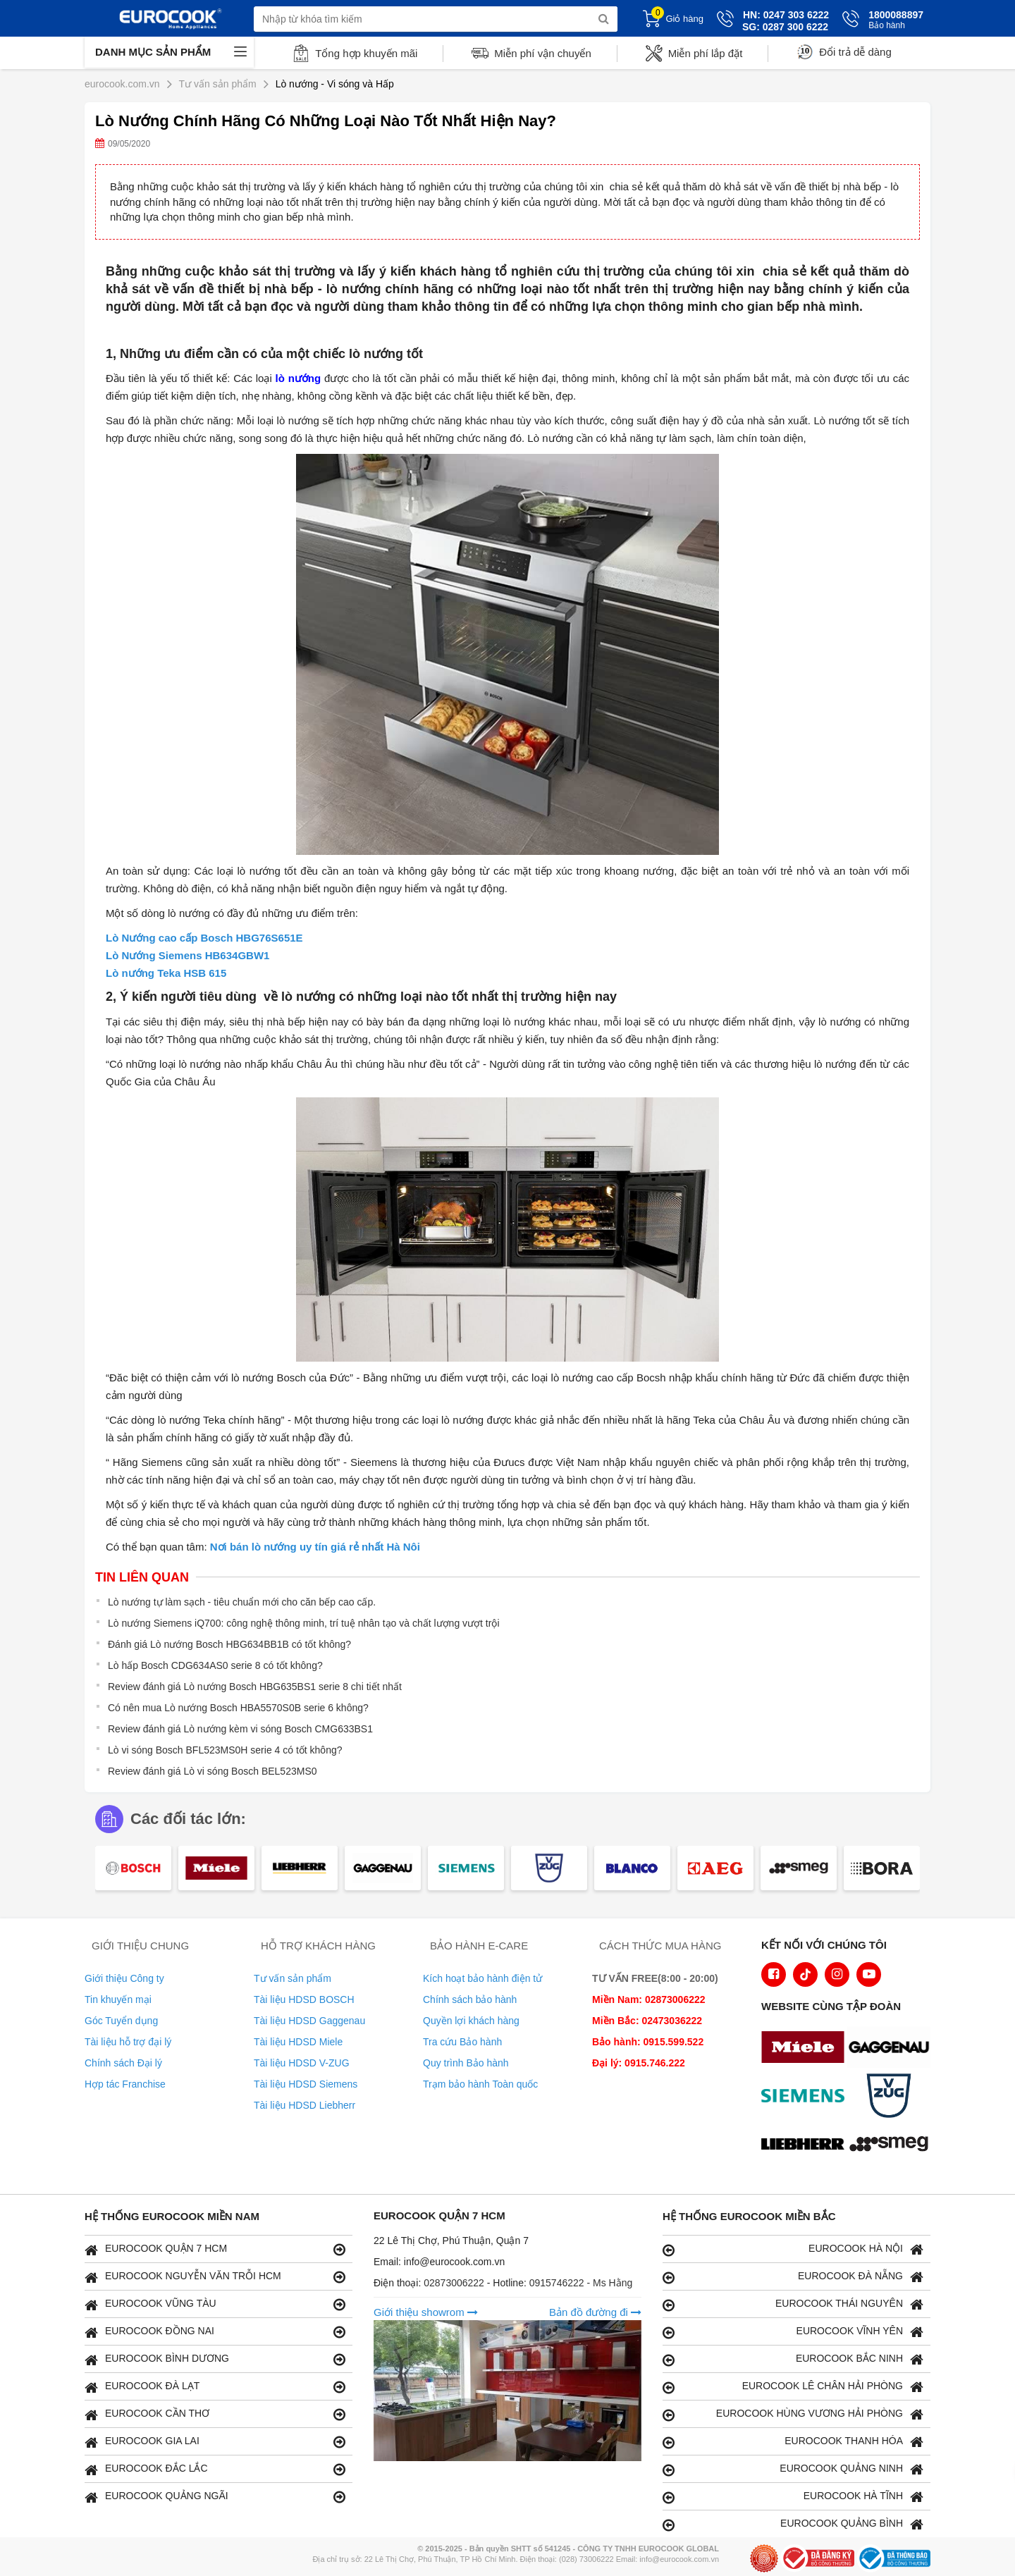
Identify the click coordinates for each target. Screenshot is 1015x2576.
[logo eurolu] (892, 2145)
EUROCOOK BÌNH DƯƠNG (215, 2359)
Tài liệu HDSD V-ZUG (302, 2063)
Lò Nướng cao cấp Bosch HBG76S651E (204, 938)
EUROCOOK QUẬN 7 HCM (215, 2249)
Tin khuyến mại (118, 1999)
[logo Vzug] (892, 2097)
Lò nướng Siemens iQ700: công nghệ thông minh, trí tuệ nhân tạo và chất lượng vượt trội (304, 1623)
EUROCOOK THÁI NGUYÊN (793, 2304)
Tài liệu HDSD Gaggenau (309, 2020)
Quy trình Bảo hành (466, 2063)
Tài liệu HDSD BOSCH (304, 1999)
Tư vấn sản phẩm (292, 1978)
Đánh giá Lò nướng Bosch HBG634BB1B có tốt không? (229, 1644)
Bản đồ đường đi (595, 2312)
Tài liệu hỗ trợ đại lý (128, 2041)
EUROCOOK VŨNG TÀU (215, 2304)
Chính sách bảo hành (470, 1999)
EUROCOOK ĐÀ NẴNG (793, 2277)
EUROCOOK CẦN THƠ (215, 2414)
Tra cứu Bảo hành (462, 2041)
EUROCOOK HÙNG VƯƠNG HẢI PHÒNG (793, 2414)
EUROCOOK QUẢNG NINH (793, 2469)
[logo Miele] (806, 2048)
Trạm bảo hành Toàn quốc (480, 2084)
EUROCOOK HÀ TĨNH (793, 2497)
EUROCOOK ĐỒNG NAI (215, 2332)
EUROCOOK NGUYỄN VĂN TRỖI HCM (215, 2277)
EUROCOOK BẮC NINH (793, 2359)
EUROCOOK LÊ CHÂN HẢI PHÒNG (793, 2387)
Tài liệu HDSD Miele (298, 2041)
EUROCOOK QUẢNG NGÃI (215, 2497)
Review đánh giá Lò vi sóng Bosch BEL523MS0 (212, 1771)
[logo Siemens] (806, 2097)
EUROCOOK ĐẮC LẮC (215, 2469)
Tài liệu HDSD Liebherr (304, 2105)
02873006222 (455, 2282)
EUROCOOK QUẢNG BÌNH (793, 2524)
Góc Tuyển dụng (121, 2020)
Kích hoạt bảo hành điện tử (482, 1978)
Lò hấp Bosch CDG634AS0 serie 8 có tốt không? (215, 1665)
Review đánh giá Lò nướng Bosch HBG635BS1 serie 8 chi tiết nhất (255, 1686)
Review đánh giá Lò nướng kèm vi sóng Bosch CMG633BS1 (240, 1728)
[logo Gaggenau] (892, 2048)
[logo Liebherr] (806, 2145)
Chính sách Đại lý (123, 2063)
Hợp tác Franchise (125, 2084)
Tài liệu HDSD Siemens (305, 2084)
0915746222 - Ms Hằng (581, 2282)
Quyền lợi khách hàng (471, 2020)
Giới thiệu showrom (426, 2312)
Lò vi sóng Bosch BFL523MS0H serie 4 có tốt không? (225, 1750)
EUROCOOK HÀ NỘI (793, 2249)
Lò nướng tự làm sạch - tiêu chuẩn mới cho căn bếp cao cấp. (242, 1602)
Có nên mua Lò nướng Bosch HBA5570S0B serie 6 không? (238, 1707)
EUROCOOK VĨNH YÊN (793, 2332)
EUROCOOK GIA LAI (215, 2442)
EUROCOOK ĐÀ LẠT (215, 2387)
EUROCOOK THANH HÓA (793, 2442)
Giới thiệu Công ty (124, 1978)
